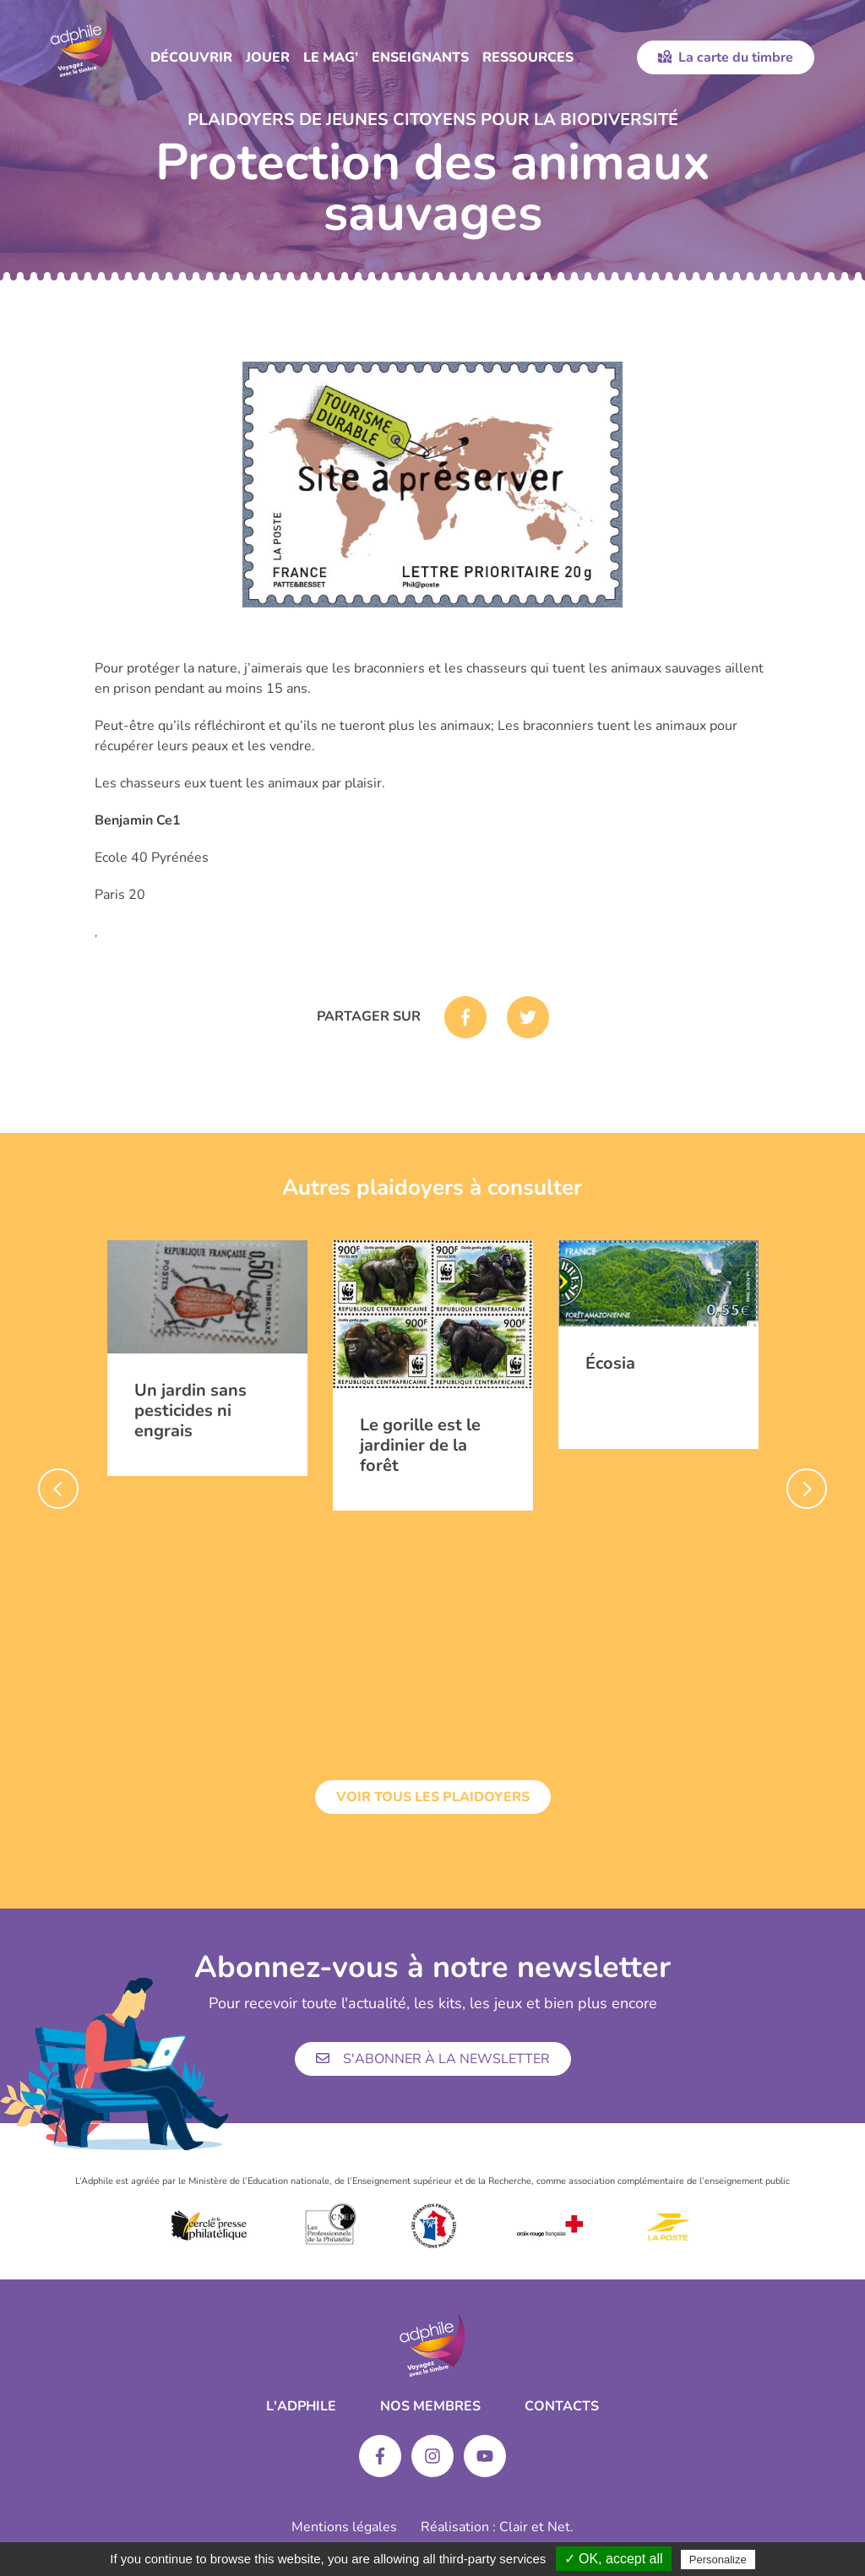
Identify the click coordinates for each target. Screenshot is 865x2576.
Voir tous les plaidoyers (433, 1797)
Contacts (562, 2406)
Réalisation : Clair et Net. (497, 2527)
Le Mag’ (330, 57)
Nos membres (430, 2406)
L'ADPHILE (301, 2406)
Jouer (268, 57)
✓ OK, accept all (613, 2558)
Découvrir (191, 57)
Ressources (528, 57)
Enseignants (420, 57)
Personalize (718, 2559)
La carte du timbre (725, 57)
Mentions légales (344, 2527)
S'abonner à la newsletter (433, 2059)
